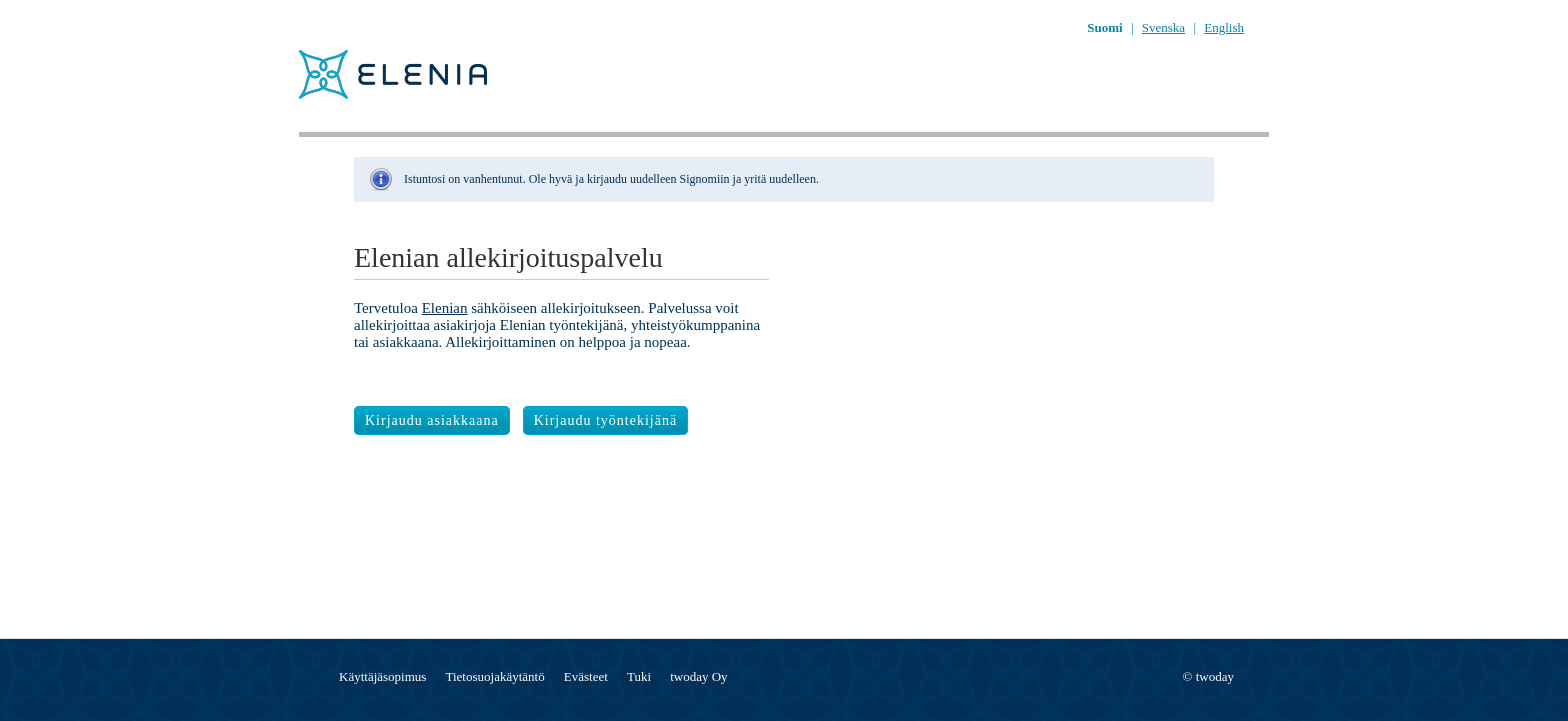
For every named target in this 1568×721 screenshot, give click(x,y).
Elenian (445, 308)
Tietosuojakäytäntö (495, 676)
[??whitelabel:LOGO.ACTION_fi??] (369, 96)
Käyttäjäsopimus (382, 676)
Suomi (1104, 27)
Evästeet (586, 676)
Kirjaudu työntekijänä (605, 420)
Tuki (639, 676)
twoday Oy (698, 676)
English (1224, 27)
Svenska (1163, 27)
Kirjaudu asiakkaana (432, 420)
